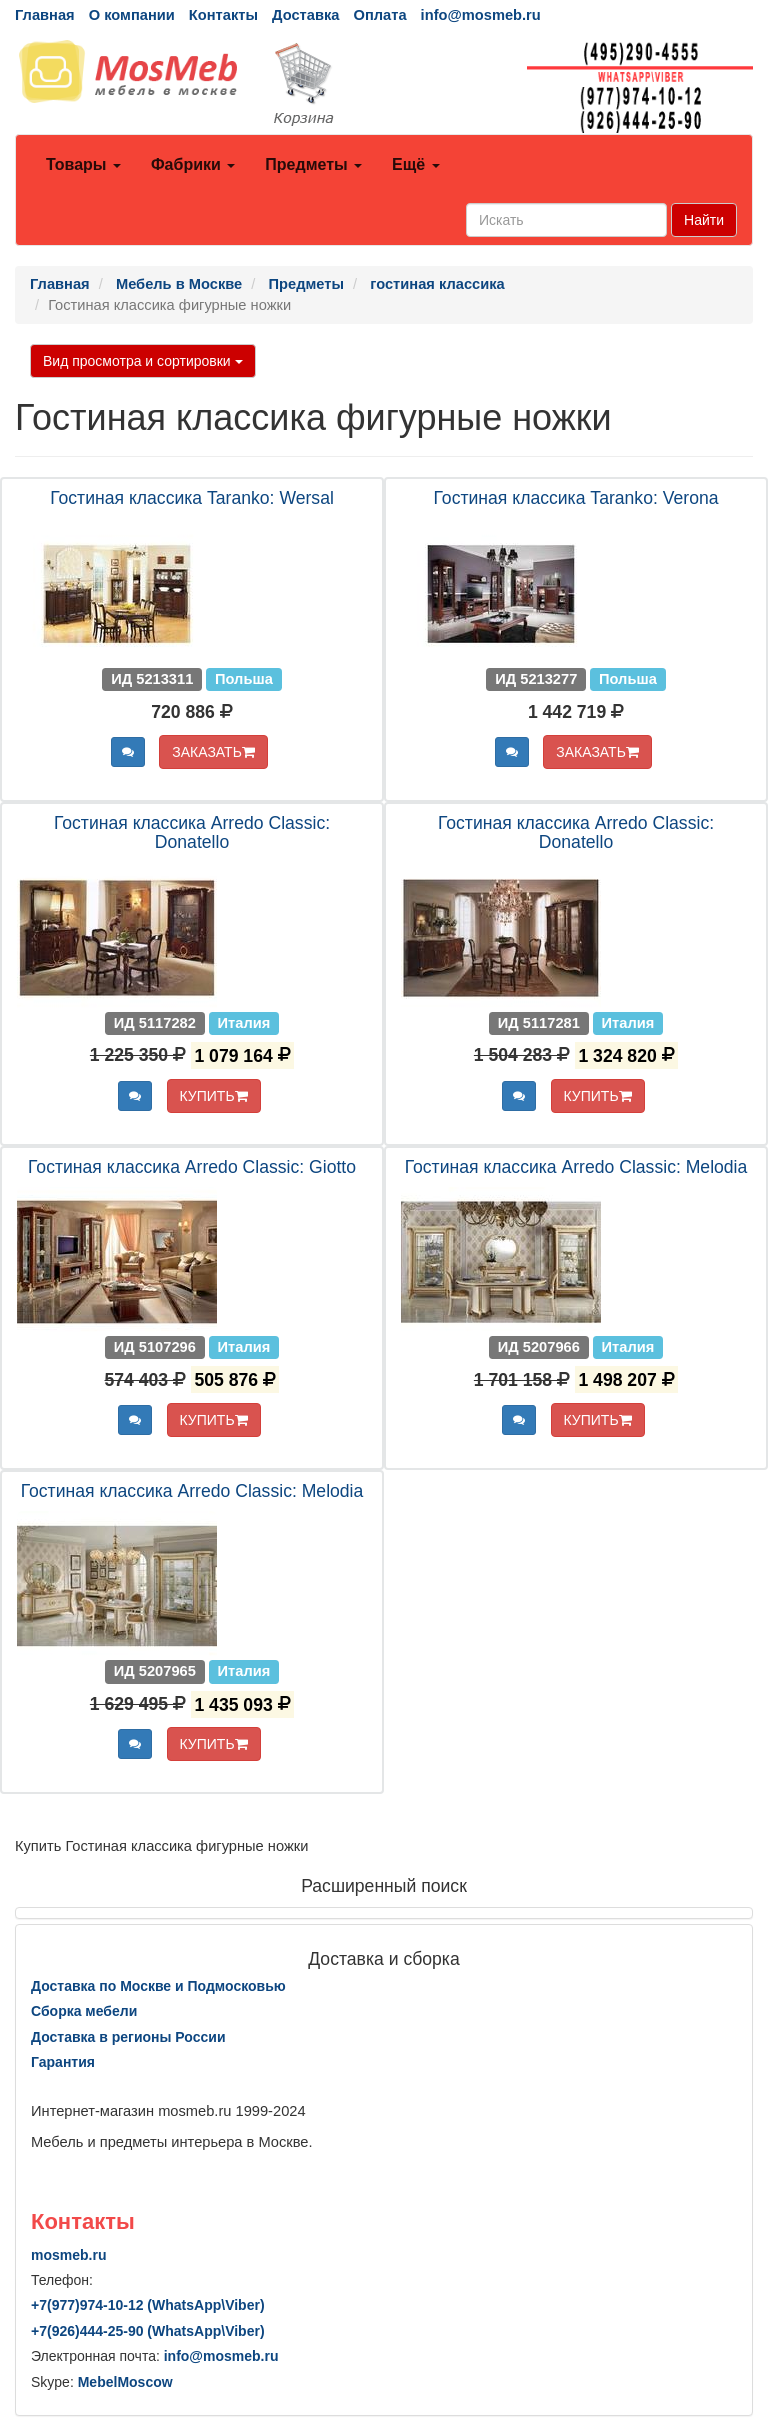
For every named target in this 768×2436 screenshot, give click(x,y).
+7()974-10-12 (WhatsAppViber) (148, 2305)
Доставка (305, 15)
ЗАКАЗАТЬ (213, 752)
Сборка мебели (84, 2011)
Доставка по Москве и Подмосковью (158, 1986)
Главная (45, 15)
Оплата (379, 15)
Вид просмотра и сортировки (143, 361)
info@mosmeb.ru (481, 15)
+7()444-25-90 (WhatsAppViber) (148, 2331)
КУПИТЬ (214, 1096)
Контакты (223, 15)
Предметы (313, 164)
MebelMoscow (125, 2382)
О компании (132, 15)
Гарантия (63, 2062)
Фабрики (193, 164)
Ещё (416, 164)
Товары (83, 164)
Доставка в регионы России (128, 2037)
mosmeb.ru (68, 2255)
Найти (704, 220)
